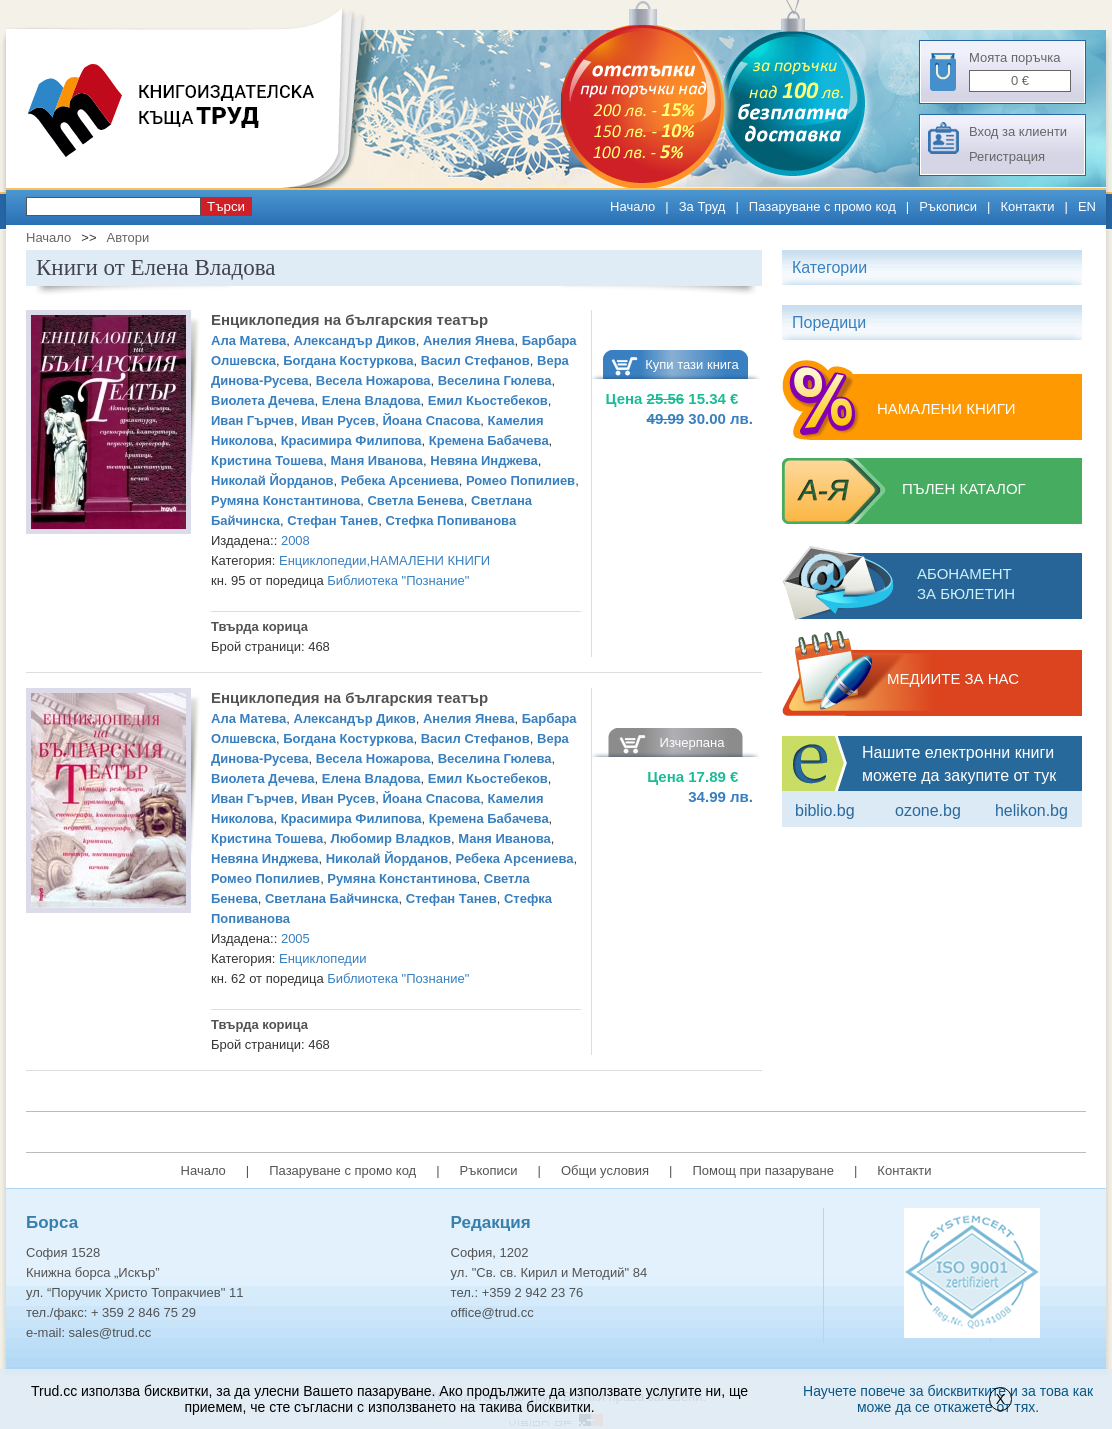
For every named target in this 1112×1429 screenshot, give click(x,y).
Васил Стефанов (475, 360)
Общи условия (605, 1170)
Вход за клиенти (1018, 131)
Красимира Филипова (351, 440)
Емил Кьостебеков (488, 400)
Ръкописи (948, 206)
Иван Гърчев (252, 420)
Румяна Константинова (285, 500)
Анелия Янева (468, 340)
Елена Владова (371, 400)
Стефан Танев (332, 520)
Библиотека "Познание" (398, 580)
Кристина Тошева (267, 460)
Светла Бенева (415, 500)
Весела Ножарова (373, 380)
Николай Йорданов (272, 480)
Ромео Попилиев (520, 480)
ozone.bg (928, 810)
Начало (632, 206)
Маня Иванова (377, 460)
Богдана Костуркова (348, 360)
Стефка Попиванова (450, 520)
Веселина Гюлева (495, 380)
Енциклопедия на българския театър (349, 319)
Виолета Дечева (263, 400)
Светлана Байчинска (332, 898)
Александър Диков (355, 340)
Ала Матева (248, 340)
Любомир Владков (391, 838)
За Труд (702, 206)
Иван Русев (338, 420)
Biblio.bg (825, 810)
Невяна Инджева (484, 460)
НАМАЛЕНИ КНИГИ (430, 560)
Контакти (1027, 206)
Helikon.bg (1031, 810)
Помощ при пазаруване (763, 1170)
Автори (127, 237)
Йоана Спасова (431, 420)
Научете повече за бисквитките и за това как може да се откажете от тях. (948, 1399)
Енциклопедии (322, 560)
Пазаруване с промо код (822, 206)
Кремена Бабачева (489, 440)
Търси (226, 206)
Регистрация (1007, 156)
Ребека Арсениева (400, 480)
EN (1087, 206)
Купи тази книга (692, 364)
